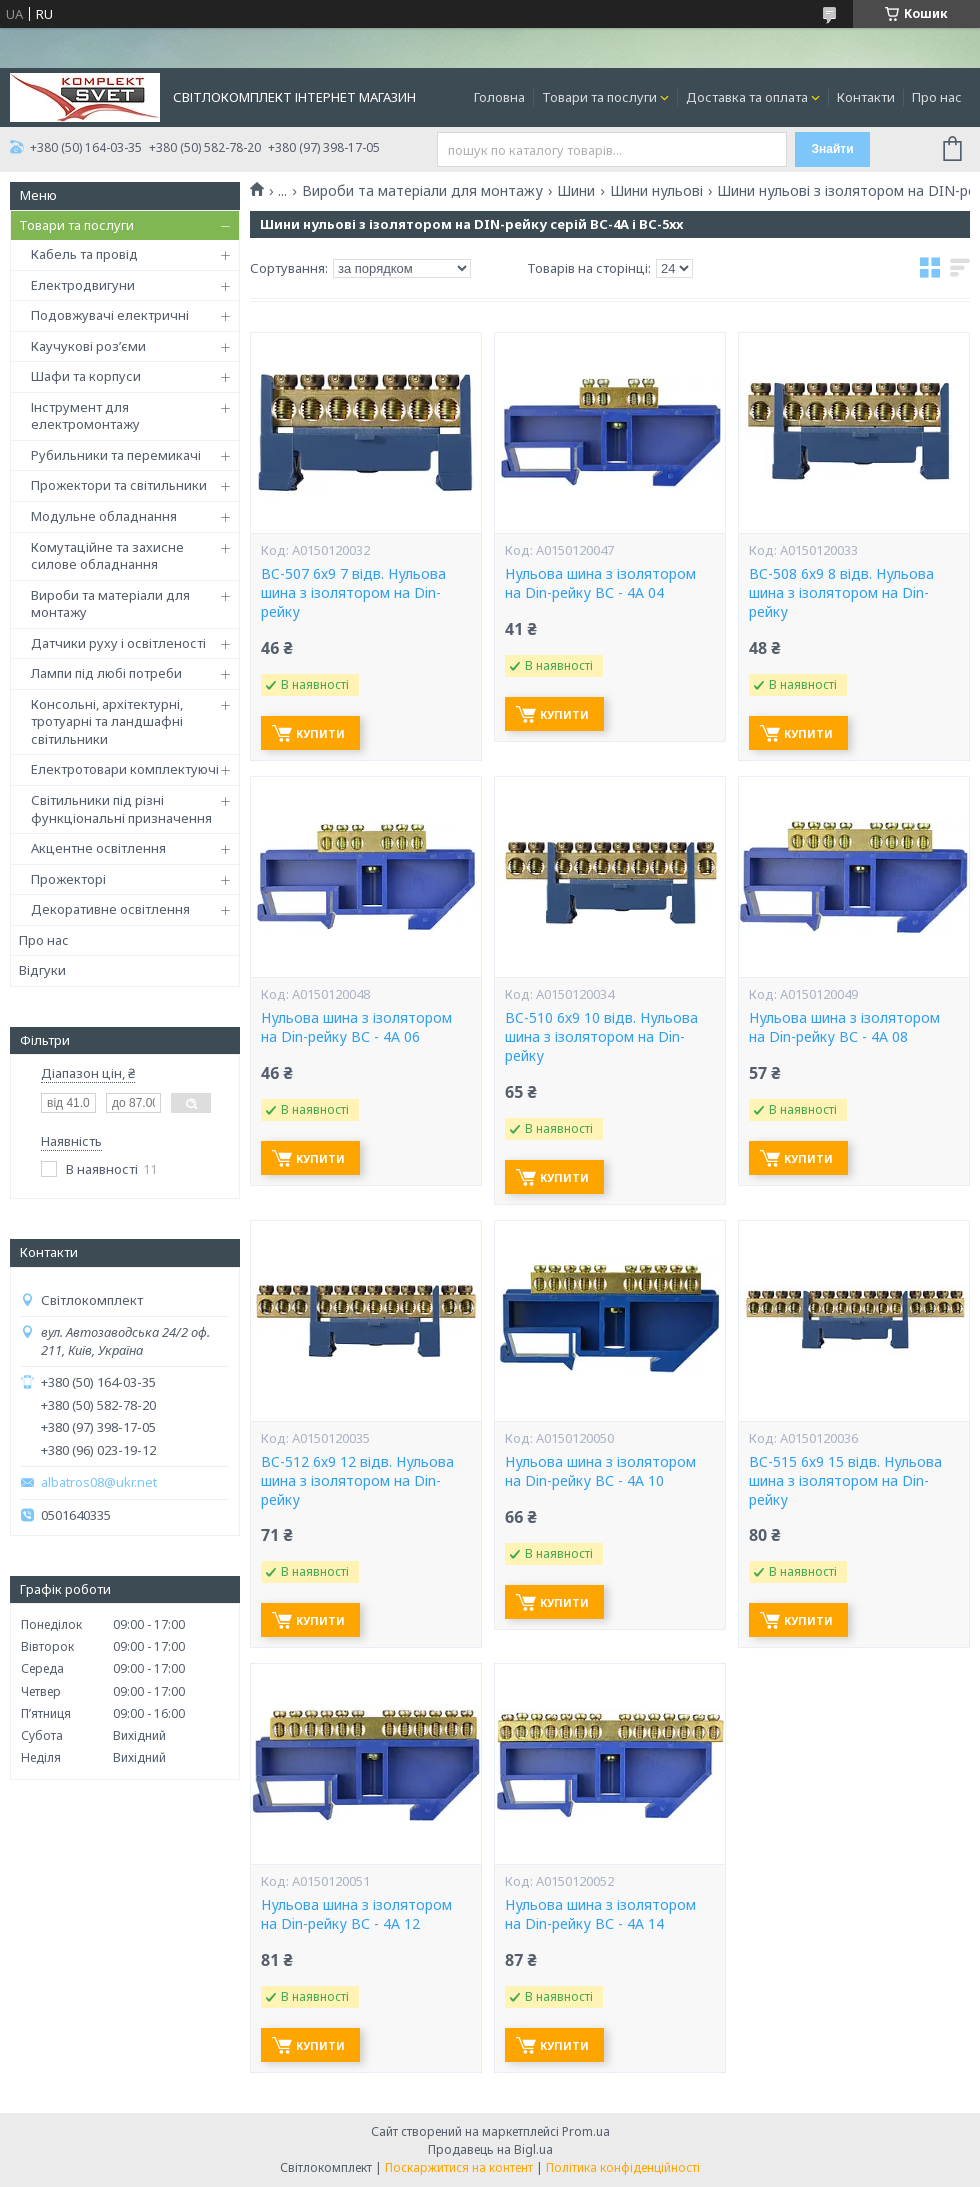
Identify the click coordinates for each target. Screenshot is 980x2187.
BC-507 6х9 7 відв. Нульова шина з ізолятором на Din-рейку (353, 593)
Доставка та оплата (747, 97)
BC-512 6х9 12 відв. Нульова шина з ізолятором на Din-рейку (357, 1481)
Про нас (937, 97)
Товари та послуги (599, 97)
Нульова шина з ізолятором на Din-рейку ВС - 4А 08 (844, 1027)
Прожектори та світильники (119, 485)
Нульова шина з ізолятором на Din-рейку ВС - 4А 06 (356, 1027)
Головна (499, 97)
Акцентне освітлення (98, 848)
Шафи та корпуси (86, 376)
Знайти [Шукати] (832, 149)
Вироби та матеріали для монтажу (110, 604)
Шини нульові (656, 191)
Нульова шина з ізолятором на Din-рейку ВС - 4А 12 (356, 1914)
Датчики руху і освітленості (118, 643)
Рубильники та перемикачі (116, 455)
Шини (576, 191)
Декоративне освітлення (110, 909)
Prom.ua (586, 2131)
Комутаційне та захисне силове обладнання (107, 556)
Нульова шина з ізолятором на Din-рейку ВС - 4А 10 (600, 1471)
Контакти (866, 97)
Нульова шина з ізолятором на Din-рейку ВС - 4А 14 (600, 1914)
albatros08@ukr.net (99, 1482)
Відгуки (42, 970)
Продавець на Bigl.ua (490, 2149)
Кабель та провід (84, 254)
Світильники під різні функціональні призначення (121, 809)
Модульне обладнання (104, 516)
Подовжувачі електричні (110, 315)
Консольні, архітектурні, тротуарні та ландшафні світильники (107, 721)
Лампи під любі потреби (106, 673)
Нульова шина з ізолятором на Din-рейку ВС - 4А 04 (600, 583)
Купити (320, 733)
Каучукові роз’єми (88, 346)
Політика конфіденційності (623, 2167)
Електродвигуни (83, 285)
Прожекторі (68, 879)
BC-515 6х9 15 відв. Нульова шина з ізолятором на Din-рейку (845, 1481)
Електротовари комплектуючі (125, 769)
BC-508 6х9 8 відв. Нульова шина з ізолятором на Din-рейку (841, 593)
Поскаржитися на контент (459, 2167)
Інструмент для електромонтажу (85, 416)
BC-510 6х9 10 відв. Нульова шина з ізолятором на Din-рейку (601, 1037)
